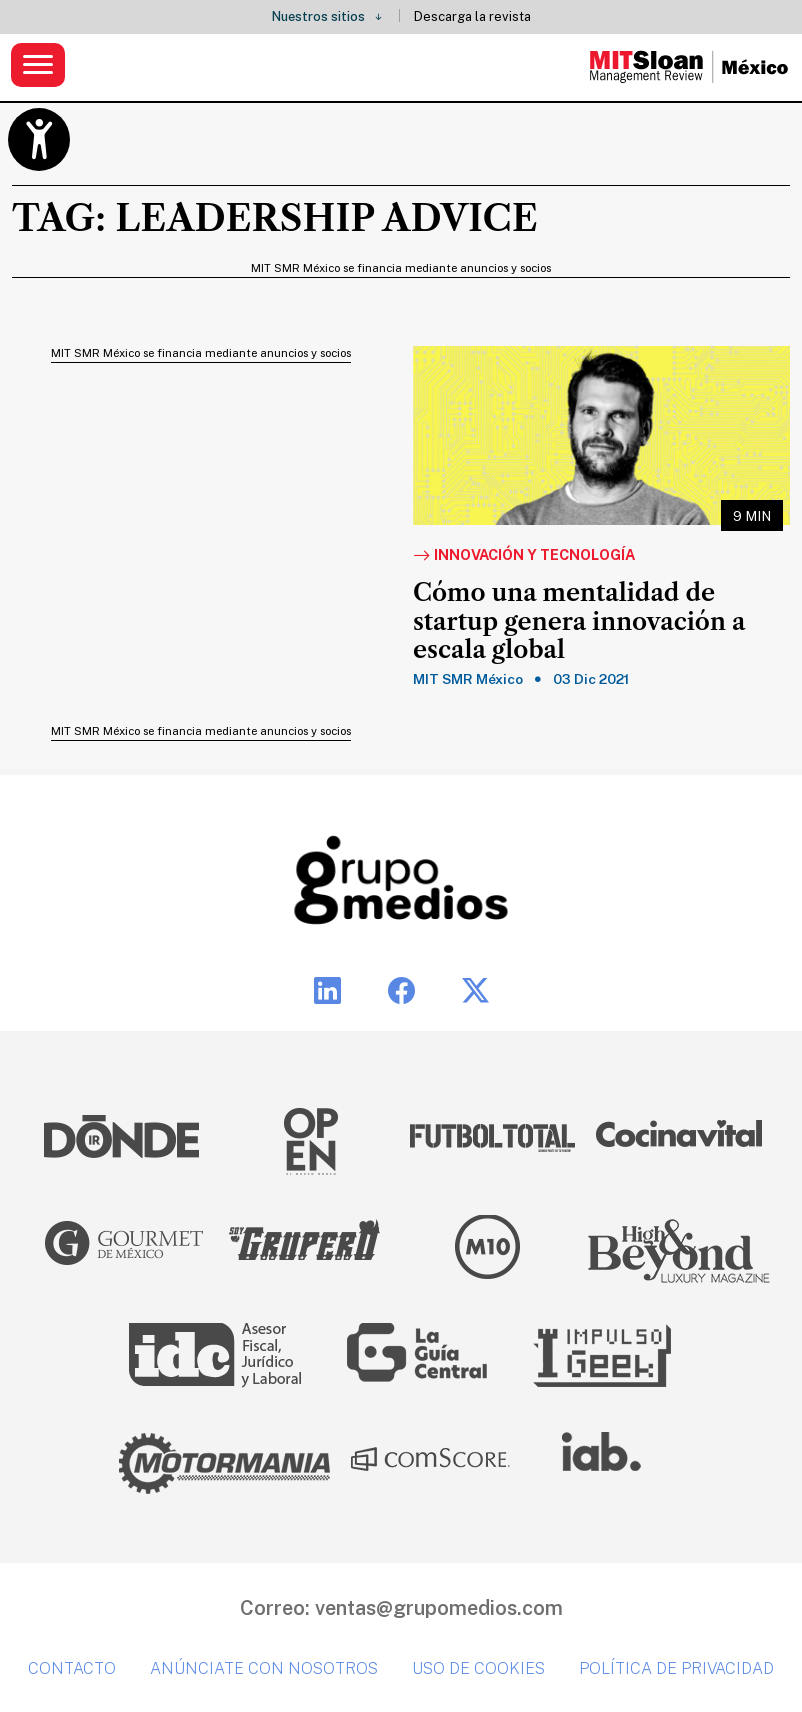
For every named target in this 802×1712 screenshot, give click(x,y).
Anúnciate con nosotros (264, 1668)
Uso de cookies (478, 1668)
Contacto (72, 1668)
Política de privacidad (676, 1668)
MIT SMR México (468, 679)
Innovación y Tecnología (524, 556)
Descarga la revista (472, 16)
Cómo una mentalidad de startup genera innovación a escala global (579, 622)
